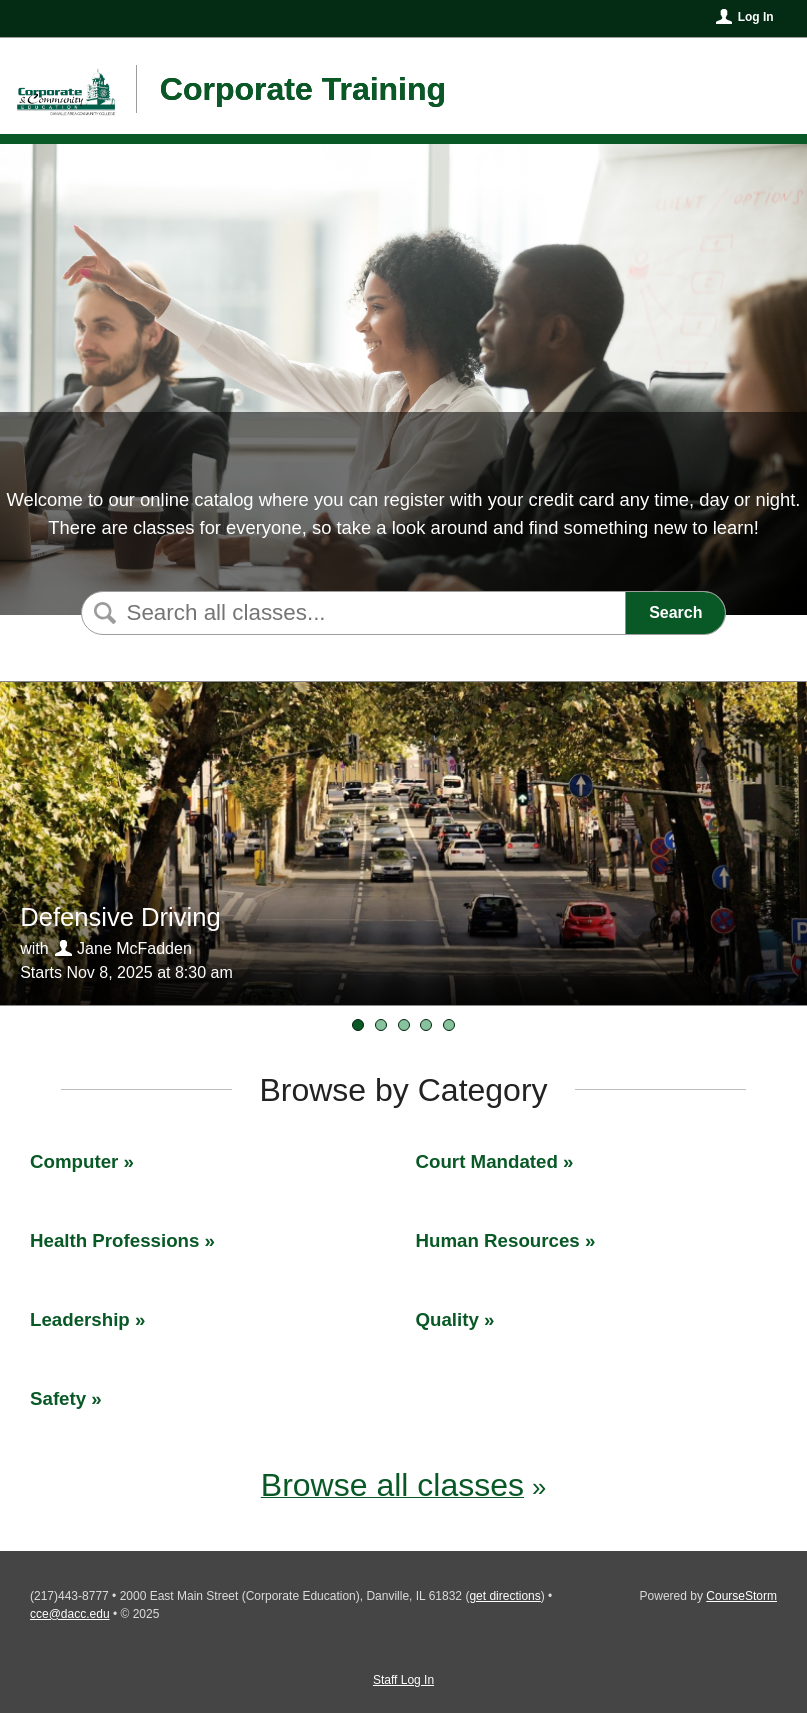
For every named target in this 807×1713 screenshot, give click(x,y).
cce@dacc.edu (70, 1614)
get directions (504, 1596)
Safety (58, 1398)
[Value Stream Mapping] (426, 1025)
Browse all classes (392, 1485)
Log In (756, 17)
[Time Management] (404, 1025)
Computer (74, 1161)
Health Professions (114, 1240)
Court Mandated (487, 1161)
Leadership (80, 1319)
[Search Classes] (351, 613)
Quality (447, 1319)
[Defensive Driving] (358, 1025)
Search (675, 612)
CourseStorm (741, 1596)
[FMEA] (381, 1025)
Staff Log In (403, 1680)
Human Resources (498, 1240)
